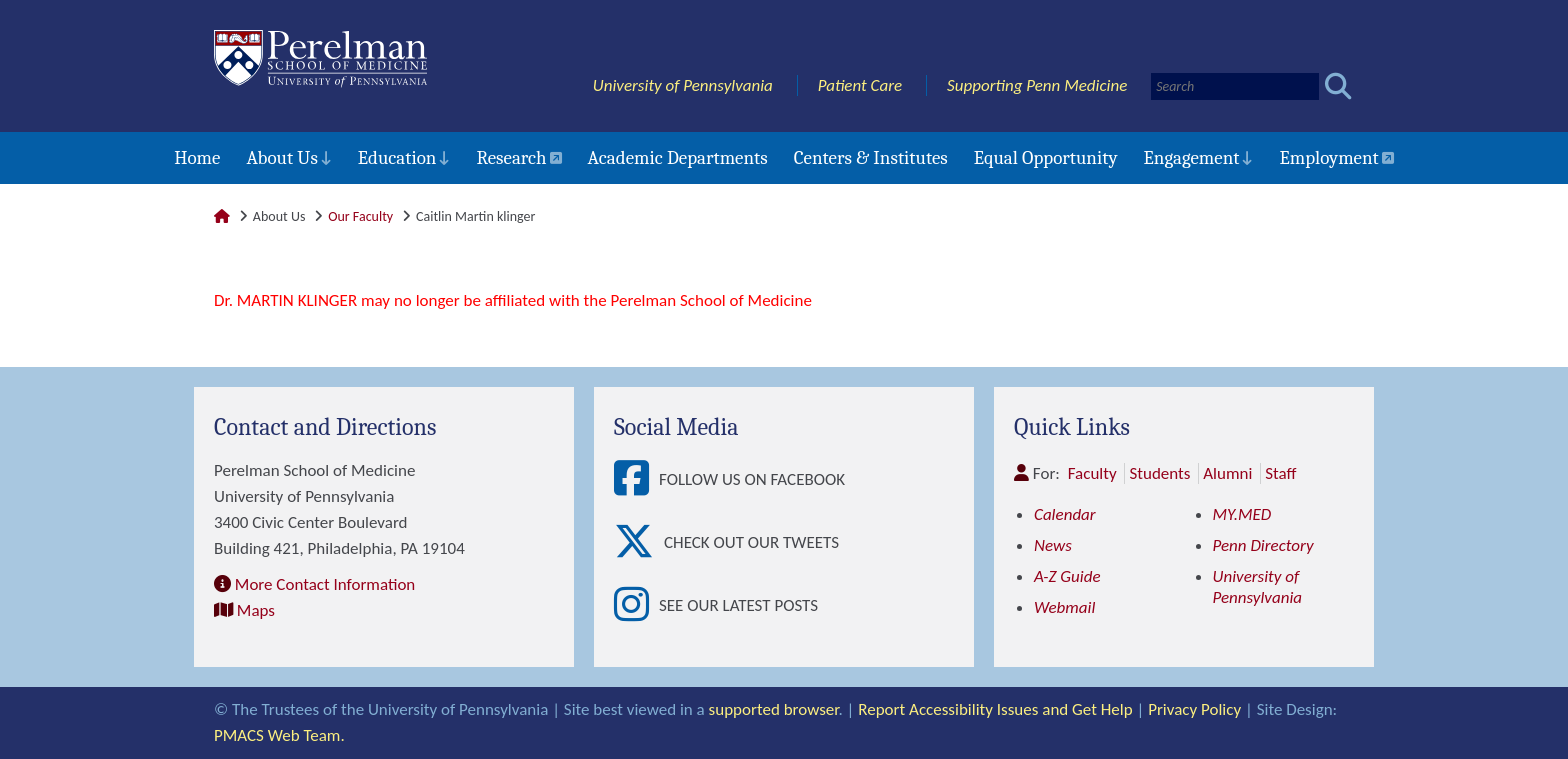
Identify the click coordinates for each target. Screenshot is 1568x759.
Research (511, 158)
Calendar (1065, 514)
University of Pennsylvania (683, 85)
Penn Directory (1263, 545)
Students (1159, 473)
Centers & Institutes (871, 158)
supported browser (774, 709)
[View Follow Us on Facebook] (636, 479)
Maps (256, 610)
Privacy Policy (1194, 709)
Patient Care (860, 85)
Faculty (1092, 473)
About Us (281, 158)
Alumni (1227, 473)
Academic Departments (678, 158)
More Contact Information (325, 584)
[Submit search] (1338, 86)
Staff (1280, 473)
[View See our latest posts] (636, 605)
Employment (1328, 158)
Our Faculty (360, 216)
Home (197, 158)
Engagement (1192, 158)
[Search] (1235, 86)
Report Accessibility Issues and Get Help (995, 709)
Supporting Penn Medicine (1037, 85)
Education (397, 158)
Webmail (1064, 607)
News (1053, 545)
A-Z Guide (1067, 576)
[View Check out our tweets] (639, 542)
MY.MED (1242, 514)
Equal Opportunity (1046, 158)
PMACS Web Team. (279, 735)
